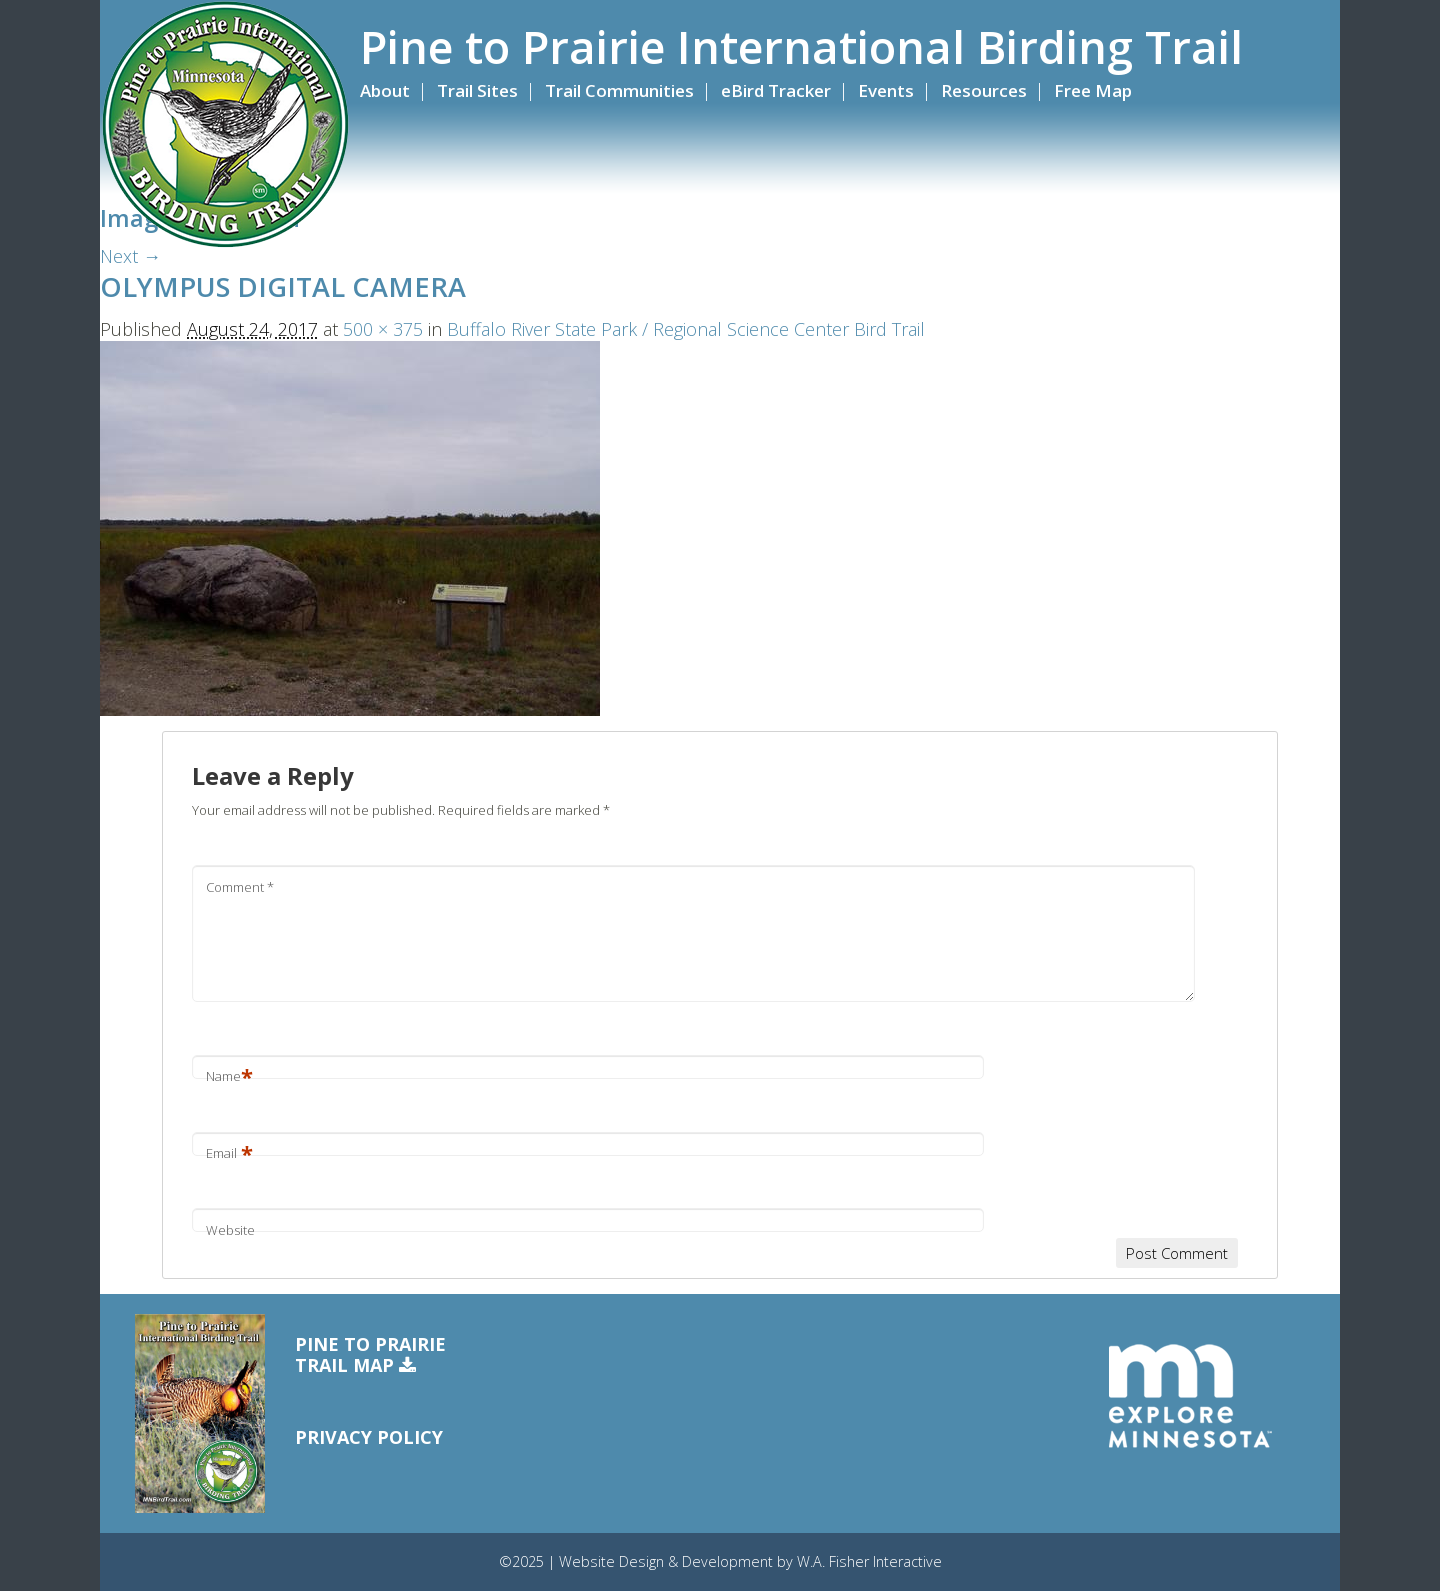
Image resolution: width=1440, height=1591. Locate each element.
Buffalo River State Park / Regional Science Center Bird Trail (686, 329)
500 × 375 (383, 329)
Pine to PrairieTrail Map (370, 1355)
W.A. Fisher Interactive (869, 1561)
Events (886, 90)
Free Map (1093, 90)
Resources (984, 90)
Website (230, 1230)
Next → (130, 256)
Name (229, 1076)
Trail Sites (477, 90)
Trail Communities (619, 90)
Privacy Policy (369, 1437)
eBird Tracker (776, 90)
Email (229, 1153)
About (385, 90)
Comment (240, 887)
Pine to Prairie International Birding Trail (801, 47)
